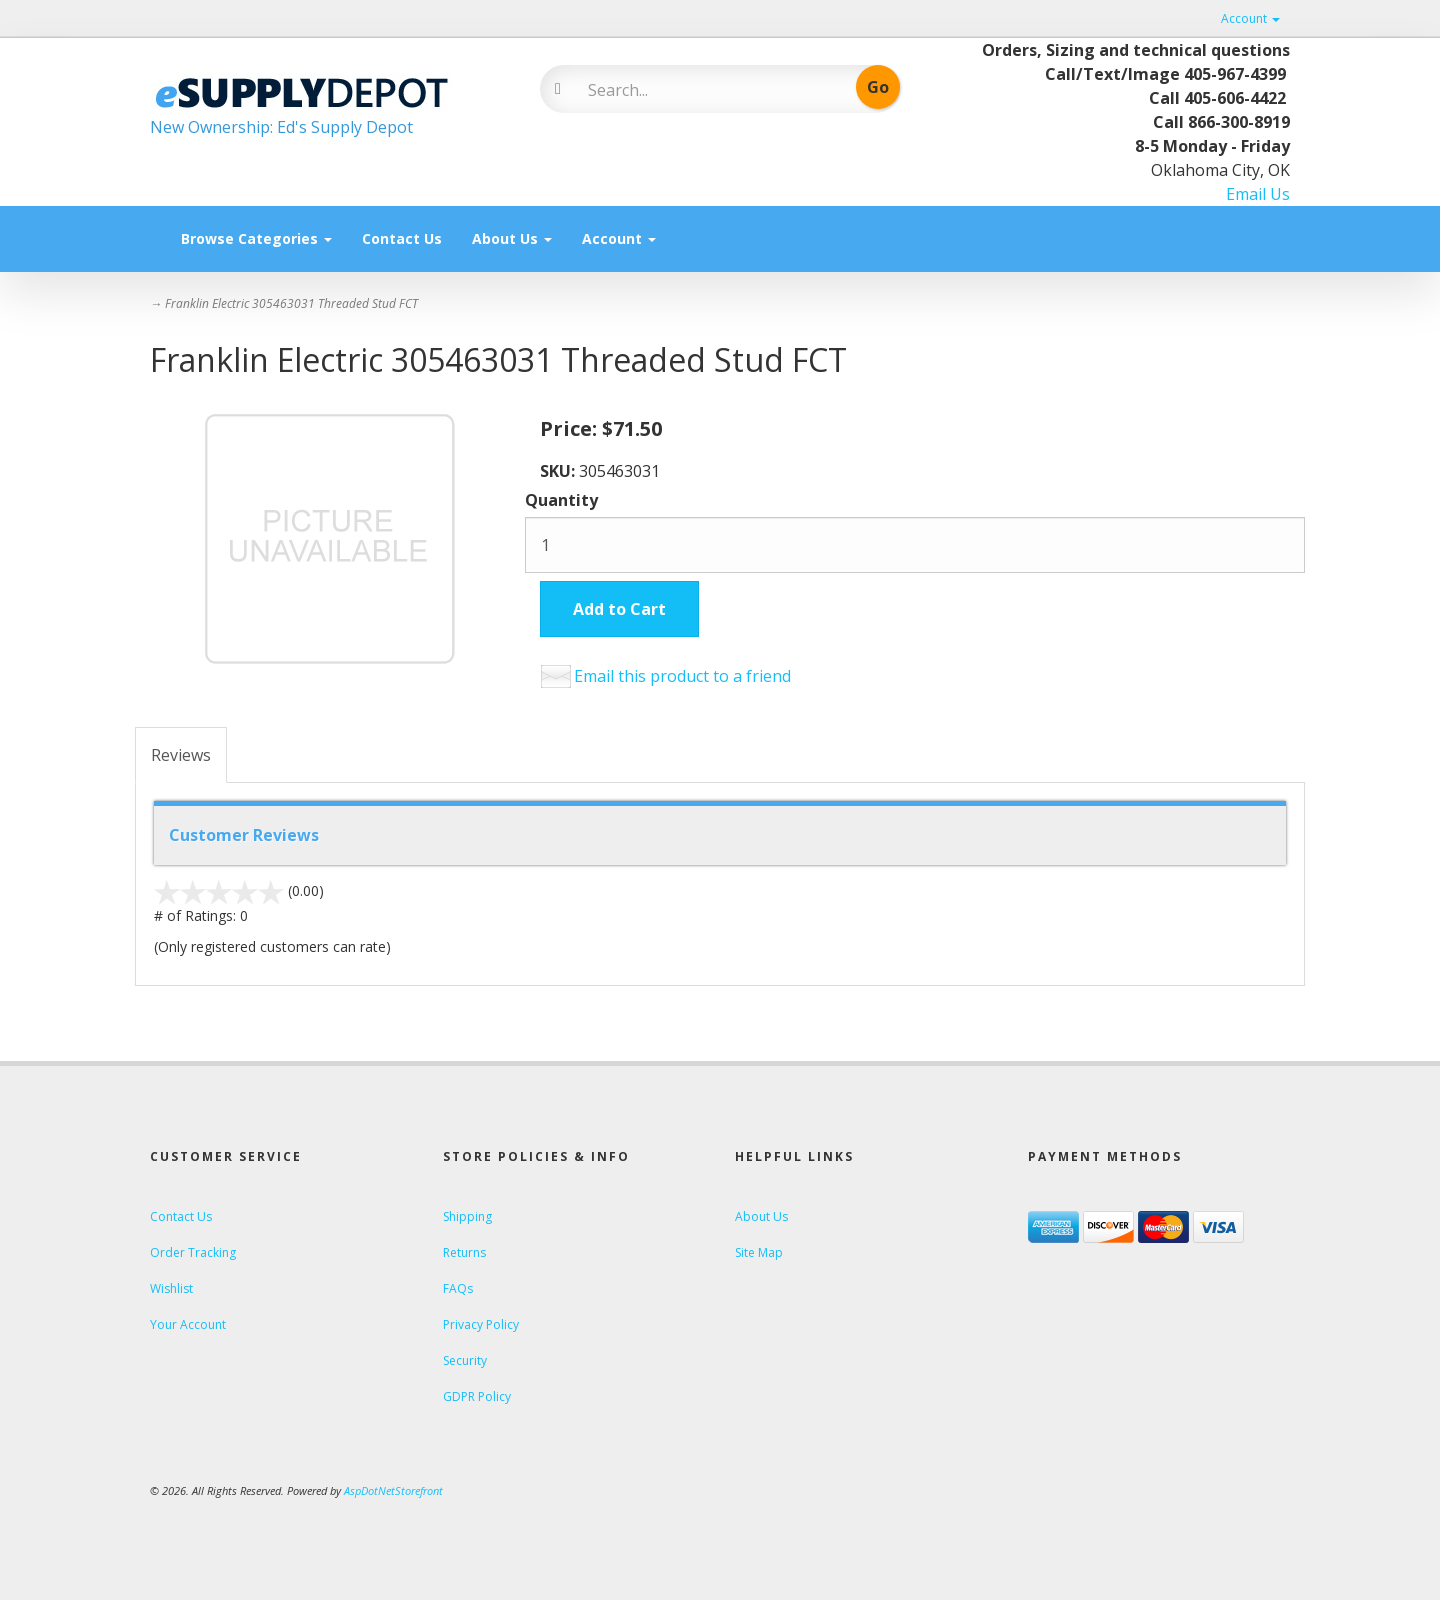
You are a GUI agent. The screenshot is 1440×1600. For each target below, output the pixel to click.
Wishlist (171, 1288)
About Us (512, 238)
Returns (464, 1252)
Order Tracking (193, 1252)
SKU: (559, 471)
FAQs (458, 1288)
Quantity (561, 500)
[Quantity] (915, 545)
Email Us (1258, 194)
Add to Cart (619, 609)
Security (465, 1360)
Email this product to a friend (682, 676)
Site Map (759, 1252)
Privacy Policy (481, 1324)
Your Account (188, 1324)
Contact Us (402, 238)
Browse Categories (256, 238)
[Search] (705, 90)
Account (1250, 18)
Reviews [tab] (181, 755)
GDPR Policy (477, 1396)
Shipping (467, 1216)
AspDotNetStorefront (393, 1490)
